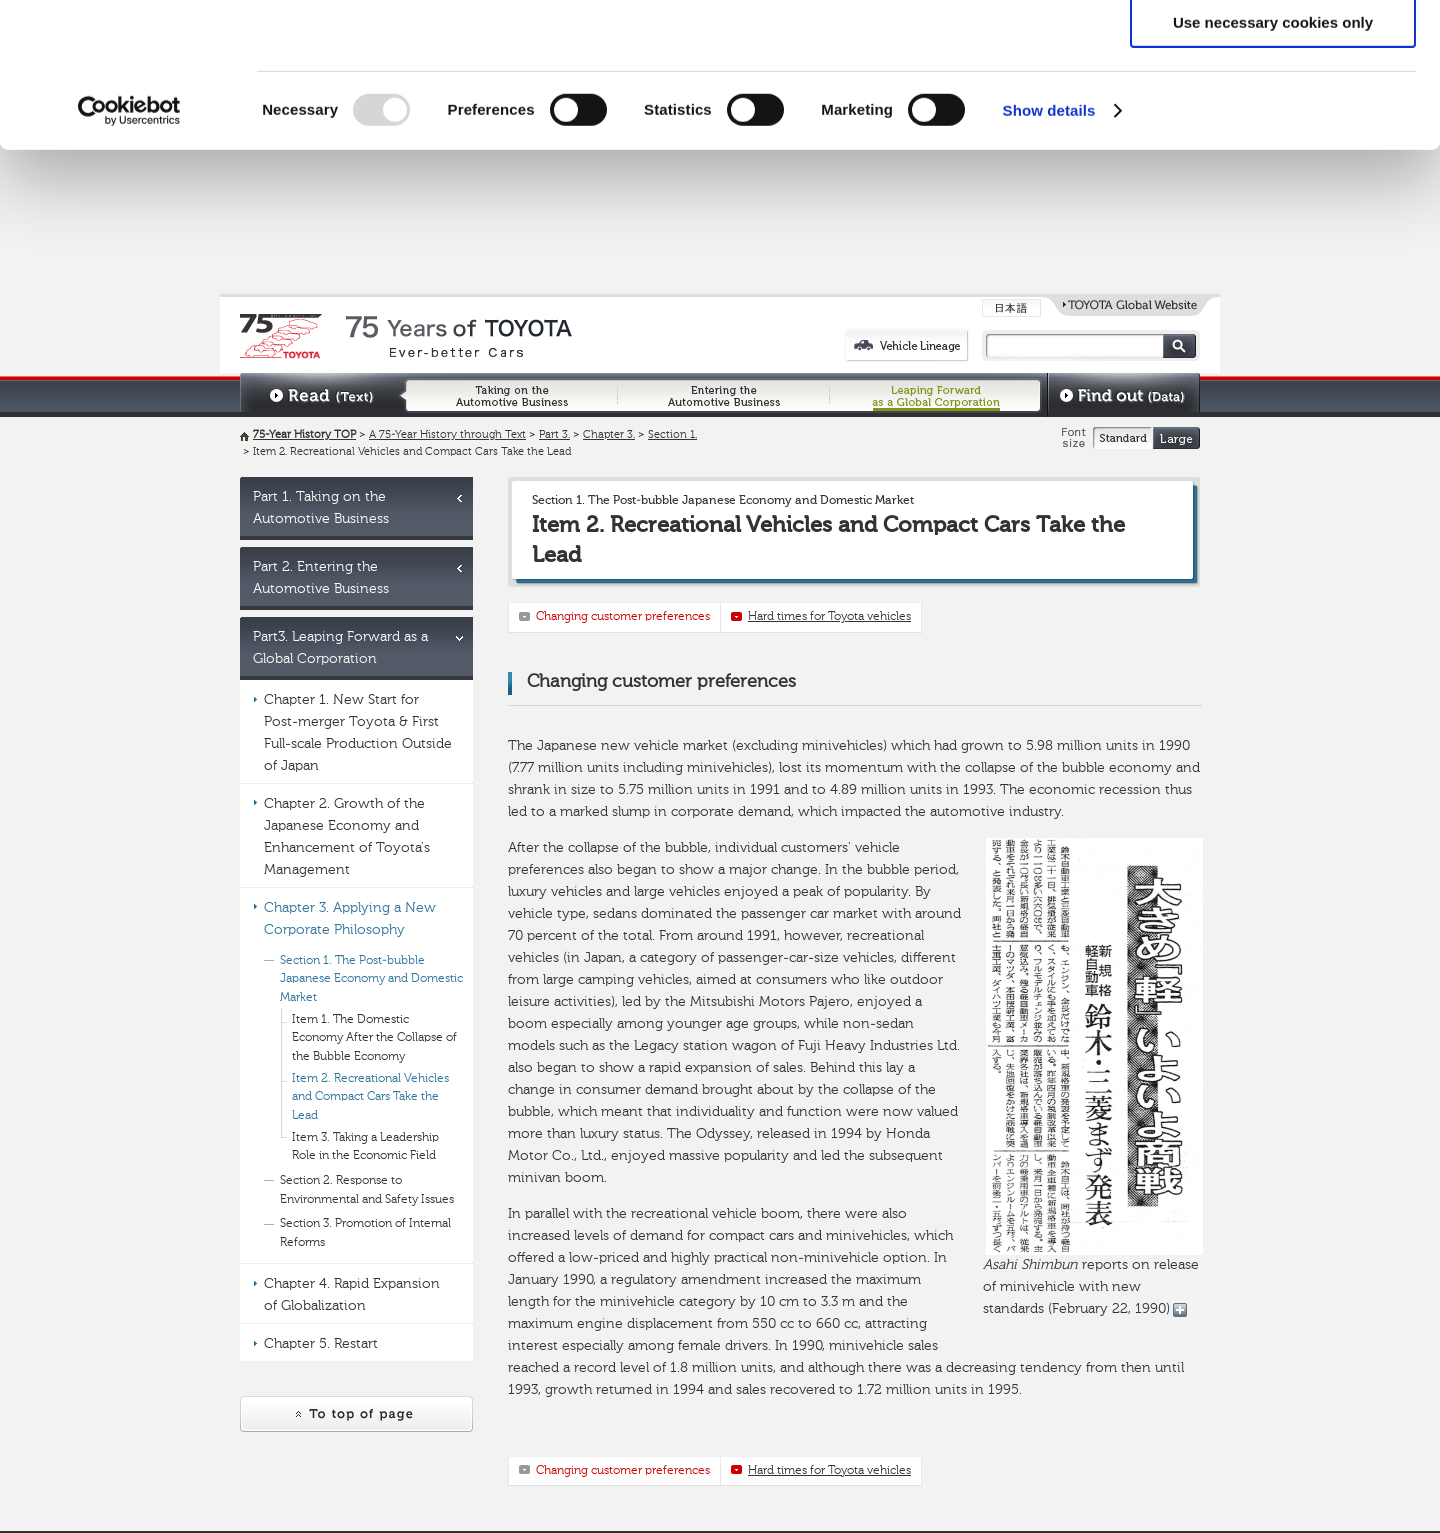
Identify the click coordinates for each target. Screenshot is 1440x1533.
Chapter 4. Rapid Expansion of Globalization (352, 1295)
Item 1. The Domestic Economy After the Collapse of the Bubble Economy (374, 1038)
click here (986, 96)
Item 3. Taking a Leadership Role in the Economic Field (365, 1147)
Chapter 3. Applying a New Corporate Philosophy (350, 919)
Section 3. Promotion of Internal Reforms (365, 1233)
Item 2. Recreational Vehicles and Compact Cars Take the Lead (370, 1097)
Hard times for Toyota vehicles (829, 617)
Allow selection (1272, 108)
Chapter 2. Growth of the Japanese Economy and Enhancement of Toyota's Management (347, 837)
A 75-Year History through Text (447, 435)
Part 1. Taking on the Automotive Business (321, 508)
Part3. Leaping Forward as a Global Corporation (340, 648)
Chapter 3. (609, 435)
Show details (1049, 254)
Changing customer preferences (623, 617)
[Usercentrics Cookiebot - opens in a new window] (129, 255)
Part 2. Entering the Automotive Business (321, 578)
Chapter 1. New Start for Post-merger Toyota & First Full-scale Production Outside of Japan (358, 733)
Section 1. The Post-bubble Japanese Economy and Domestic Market (371, 979)
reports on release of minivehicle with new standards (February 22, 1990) (1093, 1077)
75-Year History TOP (304, 435)
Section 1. (672, 435)
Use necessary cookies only (1273, 166)
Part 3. (554, 435)
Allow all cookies (1273, 49)
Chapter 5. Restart (321, 1344)
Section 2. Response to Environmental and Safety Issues (367, 1190)
